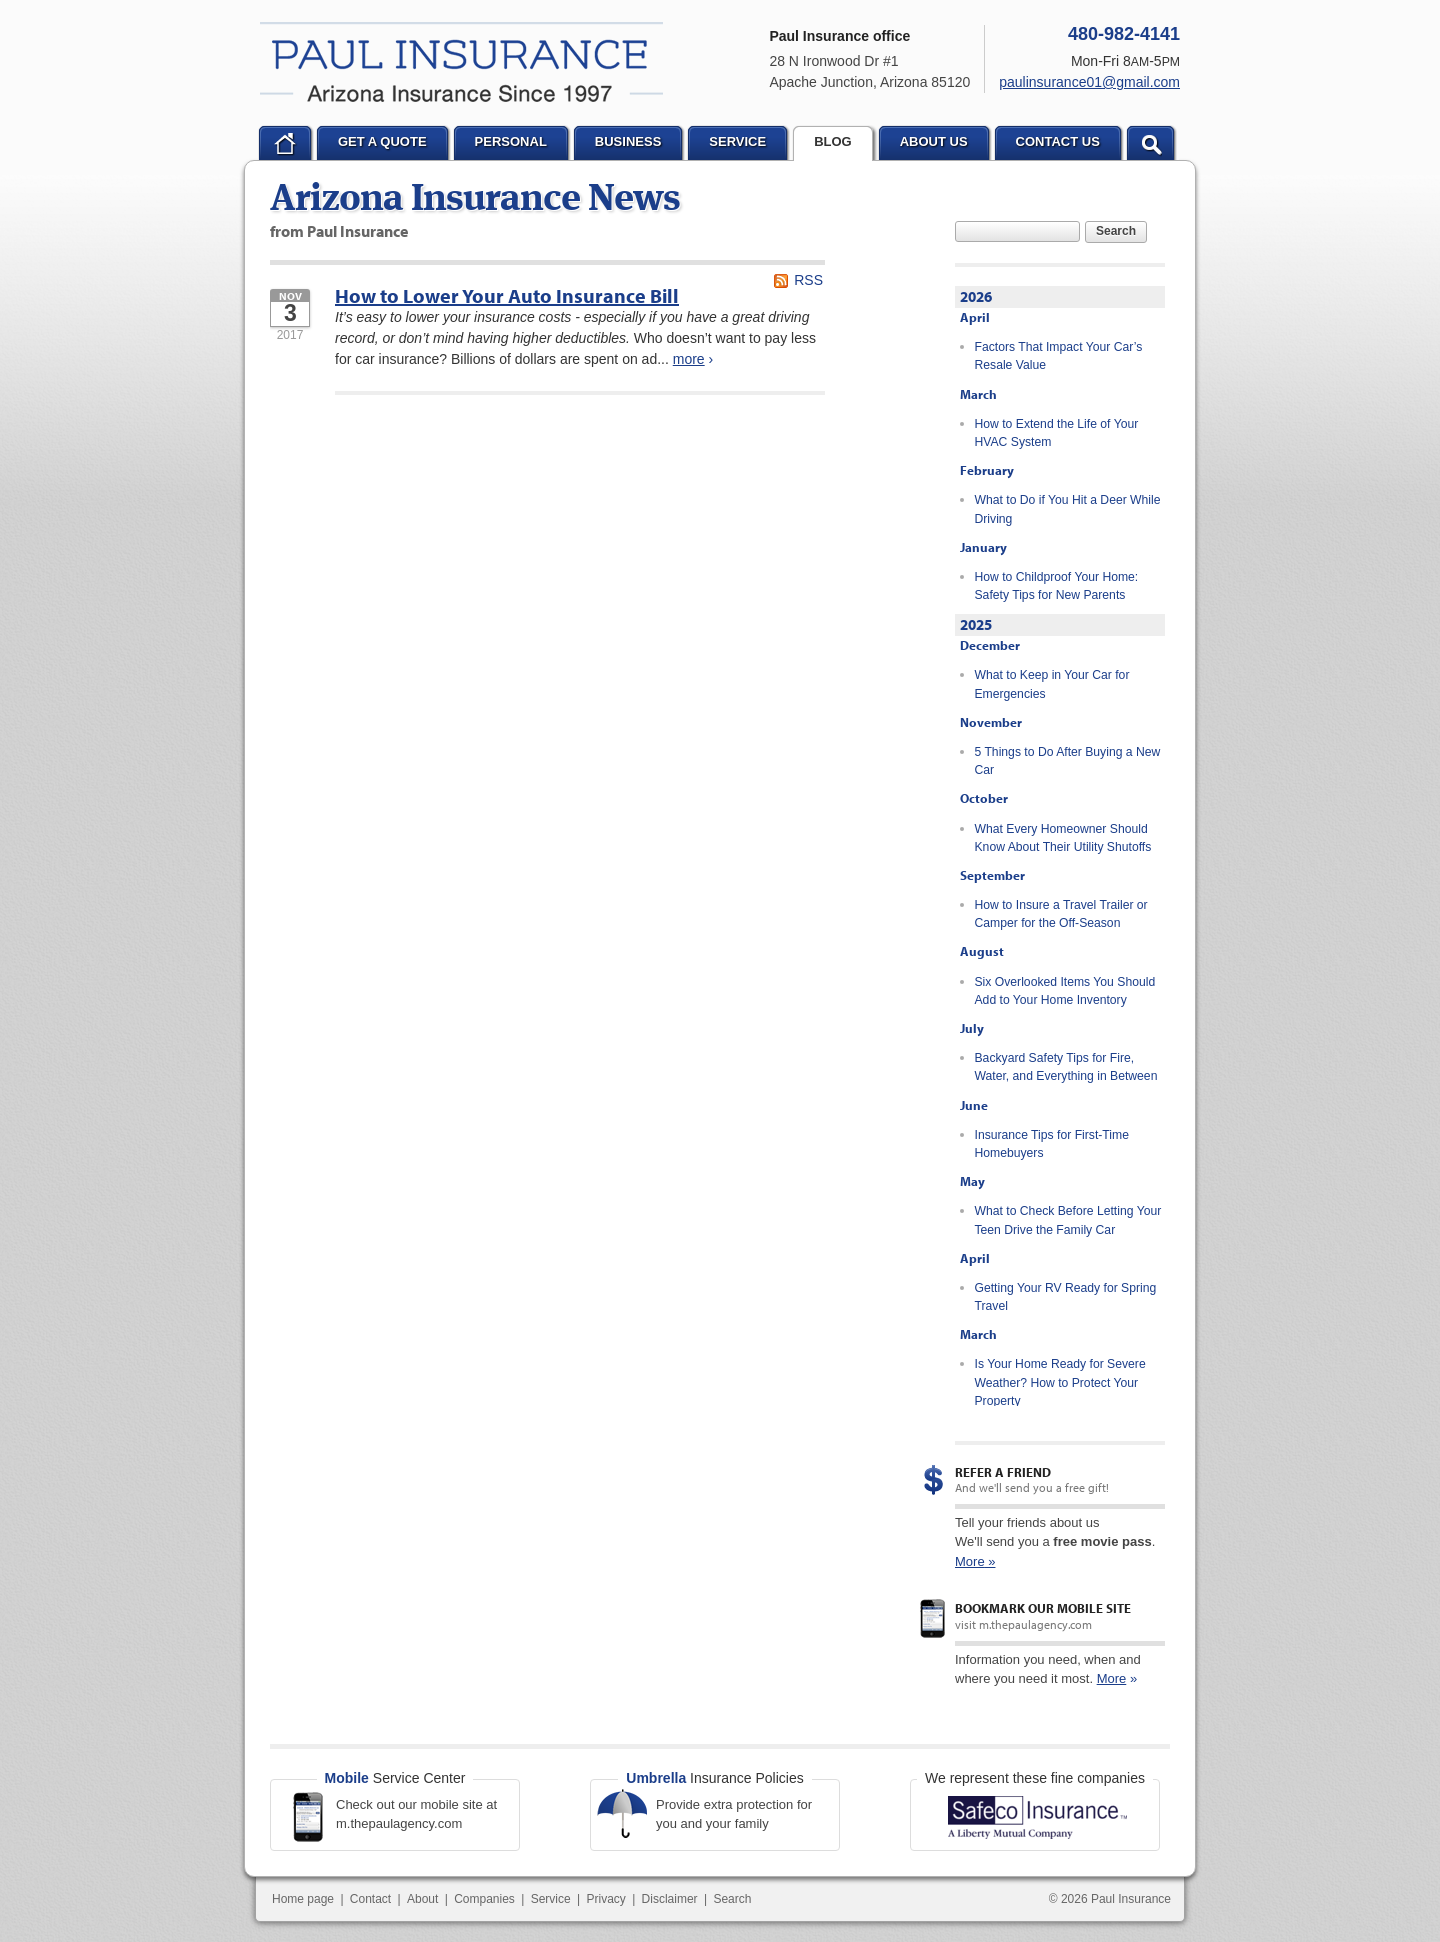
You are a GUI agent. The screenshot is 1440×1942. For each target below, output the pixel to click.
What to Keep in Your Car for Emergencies (1052, 684)
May (972, 1181)
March (978, 394)
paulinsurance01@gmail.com (1089, 82)
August (982, 951)
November (991, 722)
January (983, 547)
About (422, 1899)
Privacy (605, 1899)
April (975, 317)
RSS (808, 280)
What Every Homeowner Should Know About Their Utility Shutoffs (1063, 838)
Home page (303, 1899)
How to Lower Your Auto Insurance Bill (507, 295)
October (984, 798)
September (992, 875)
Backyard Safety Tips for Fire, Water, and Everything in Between (1066, 1067)
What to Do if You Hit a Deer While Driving (1068, 509)
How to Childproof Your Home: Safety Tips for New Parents (1057, 586)
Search (1116, 231)
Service (551, 1899)
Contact (370, 1899)
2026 (976, 296)
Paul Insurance (461, 62)
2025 (976, 624)
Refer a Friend (1003, 1472)
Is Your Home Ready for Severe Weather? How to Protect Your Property (1060, 1382)
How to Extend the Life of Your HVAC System (1057, 433)
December (990, 645)
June (974, 1105)
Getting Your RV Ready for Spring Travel (1066, 1297)
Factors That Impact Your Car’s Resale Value (1059, 356)
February (987, 470)
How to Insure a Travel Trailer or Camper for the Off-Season (1061, 914)
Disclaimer (670, 1899)
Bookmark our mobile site (1043, 1608)
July (972, 1028)
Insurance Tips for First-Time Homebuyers (1052, 1144)
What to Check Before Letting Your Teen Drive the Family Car (1068, 1220)
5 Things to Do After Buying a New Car (1068, 761)
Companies (484, 1899)
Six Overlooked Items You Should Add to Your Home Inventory (1065, 991)
